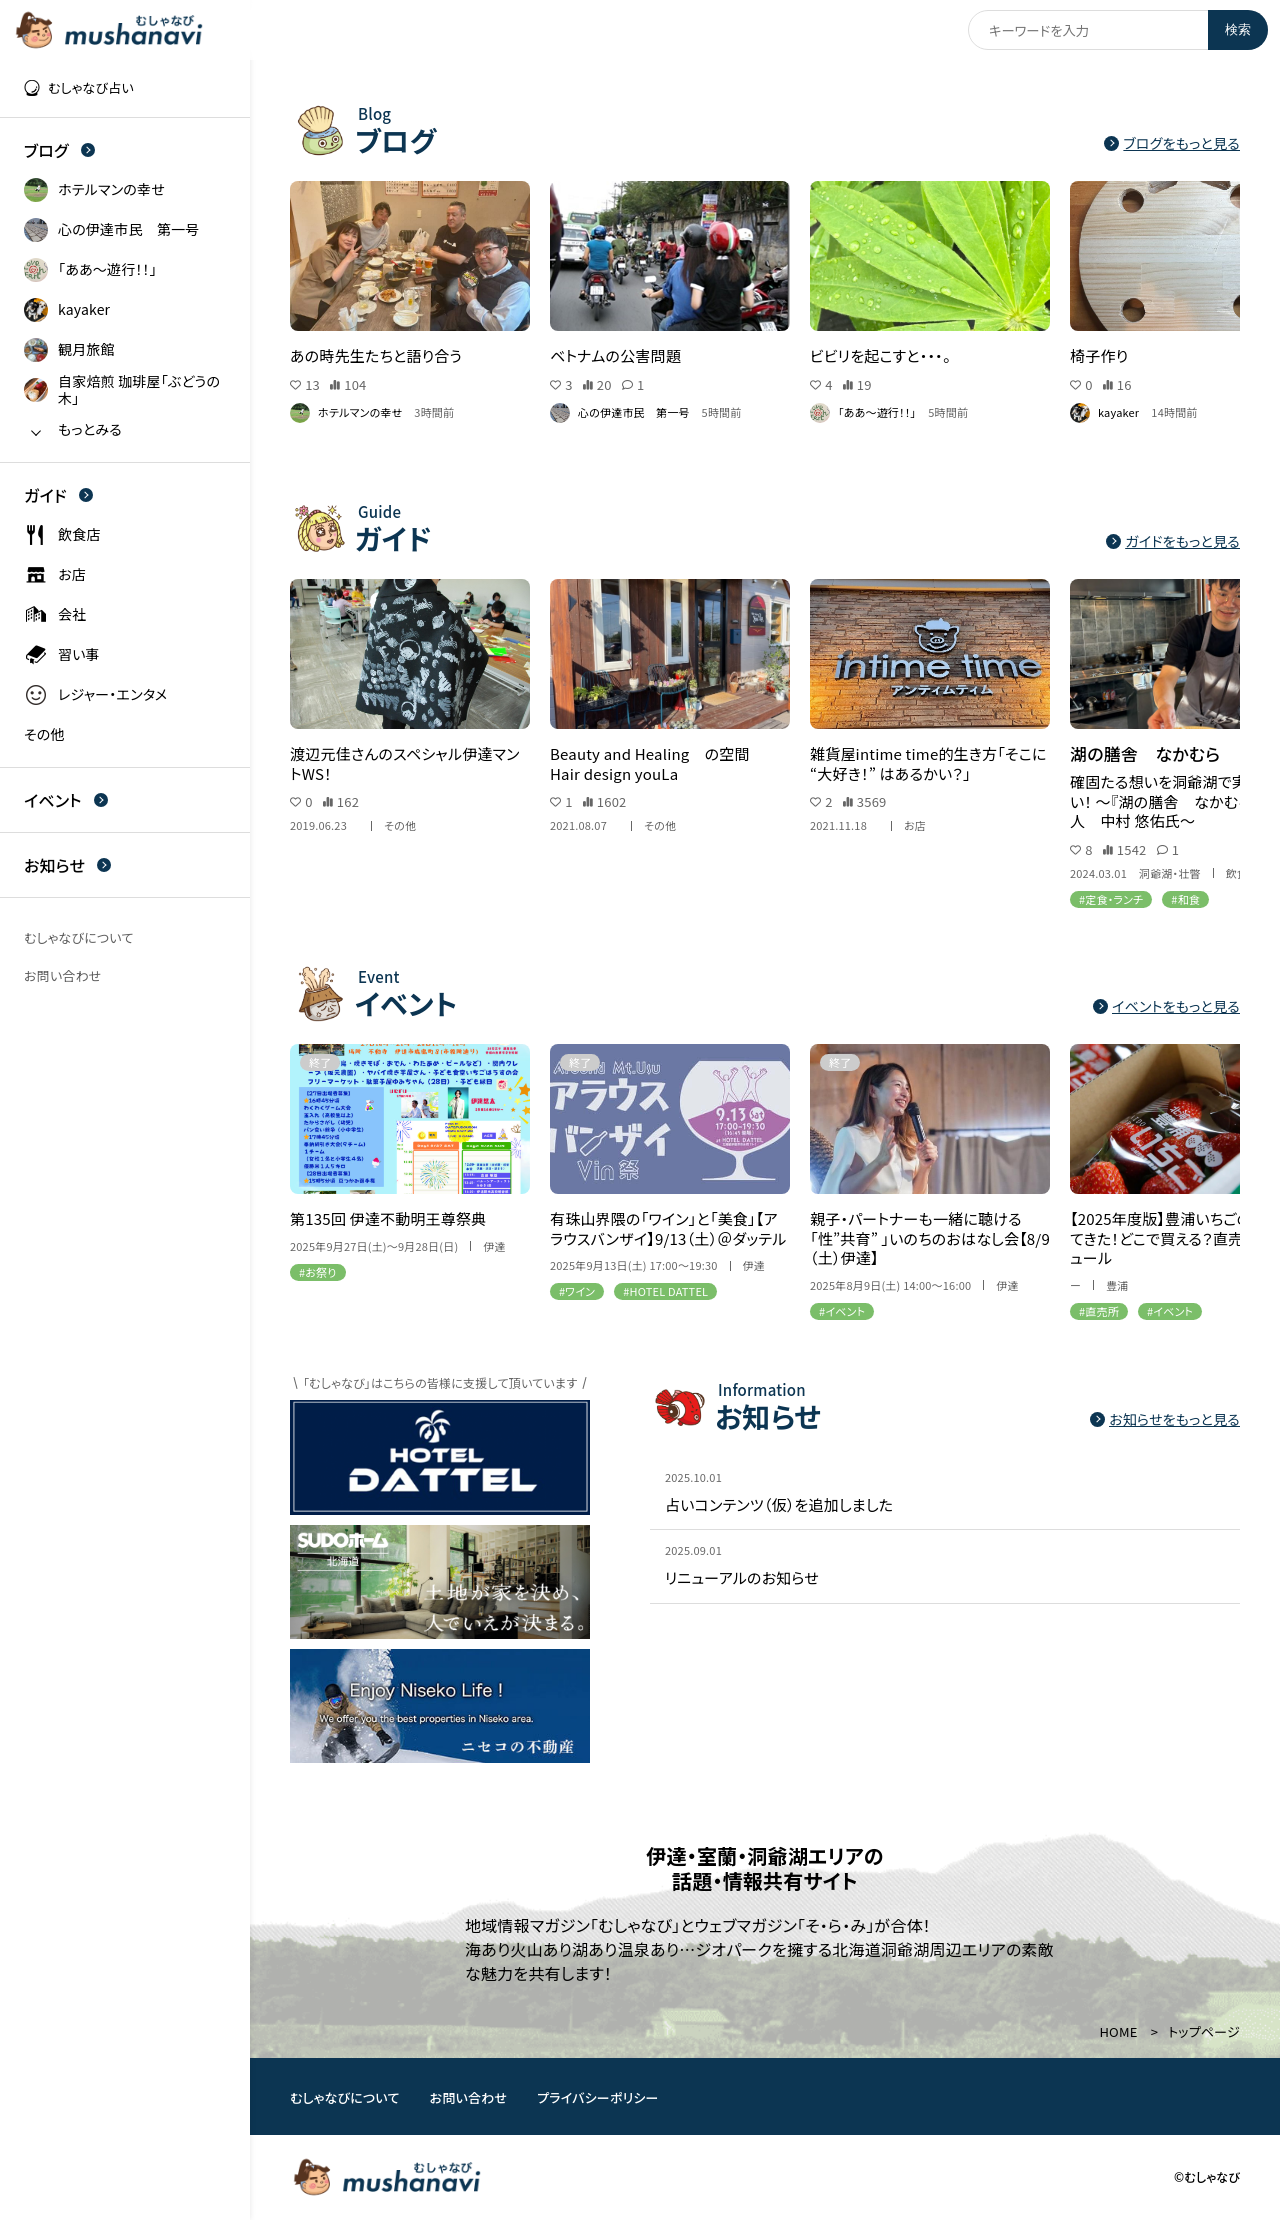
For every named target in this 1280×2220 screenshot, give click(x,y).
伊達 (494, 1246)
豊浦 (1117, 1285)
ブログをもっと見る (1172, 143)
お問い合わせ (469, 2097)
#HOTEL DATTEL (665, 1291)
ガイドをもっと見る (1173, 541)
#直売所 (1099, 1311)
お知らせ (67, 865)
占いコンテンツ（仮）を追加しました (779, 1504)
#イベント (842, 1311)
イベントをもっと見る (1166, 1006)
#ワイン (577, 1291)
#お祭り (318, 1272)
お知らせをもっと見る (1165, 1418)
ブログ (59, 150)
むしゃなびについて (345, 2097)
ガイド (58, 495)
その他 (400, 825)
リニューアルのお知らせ (742, 1578)
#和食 (1185, 898)
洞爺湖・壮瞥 (1170, 872)
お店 (915, 825)
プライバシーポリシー (598, 2097)
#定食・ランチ (1111, 898)
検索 (1238, 29)
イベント (66, 800)
